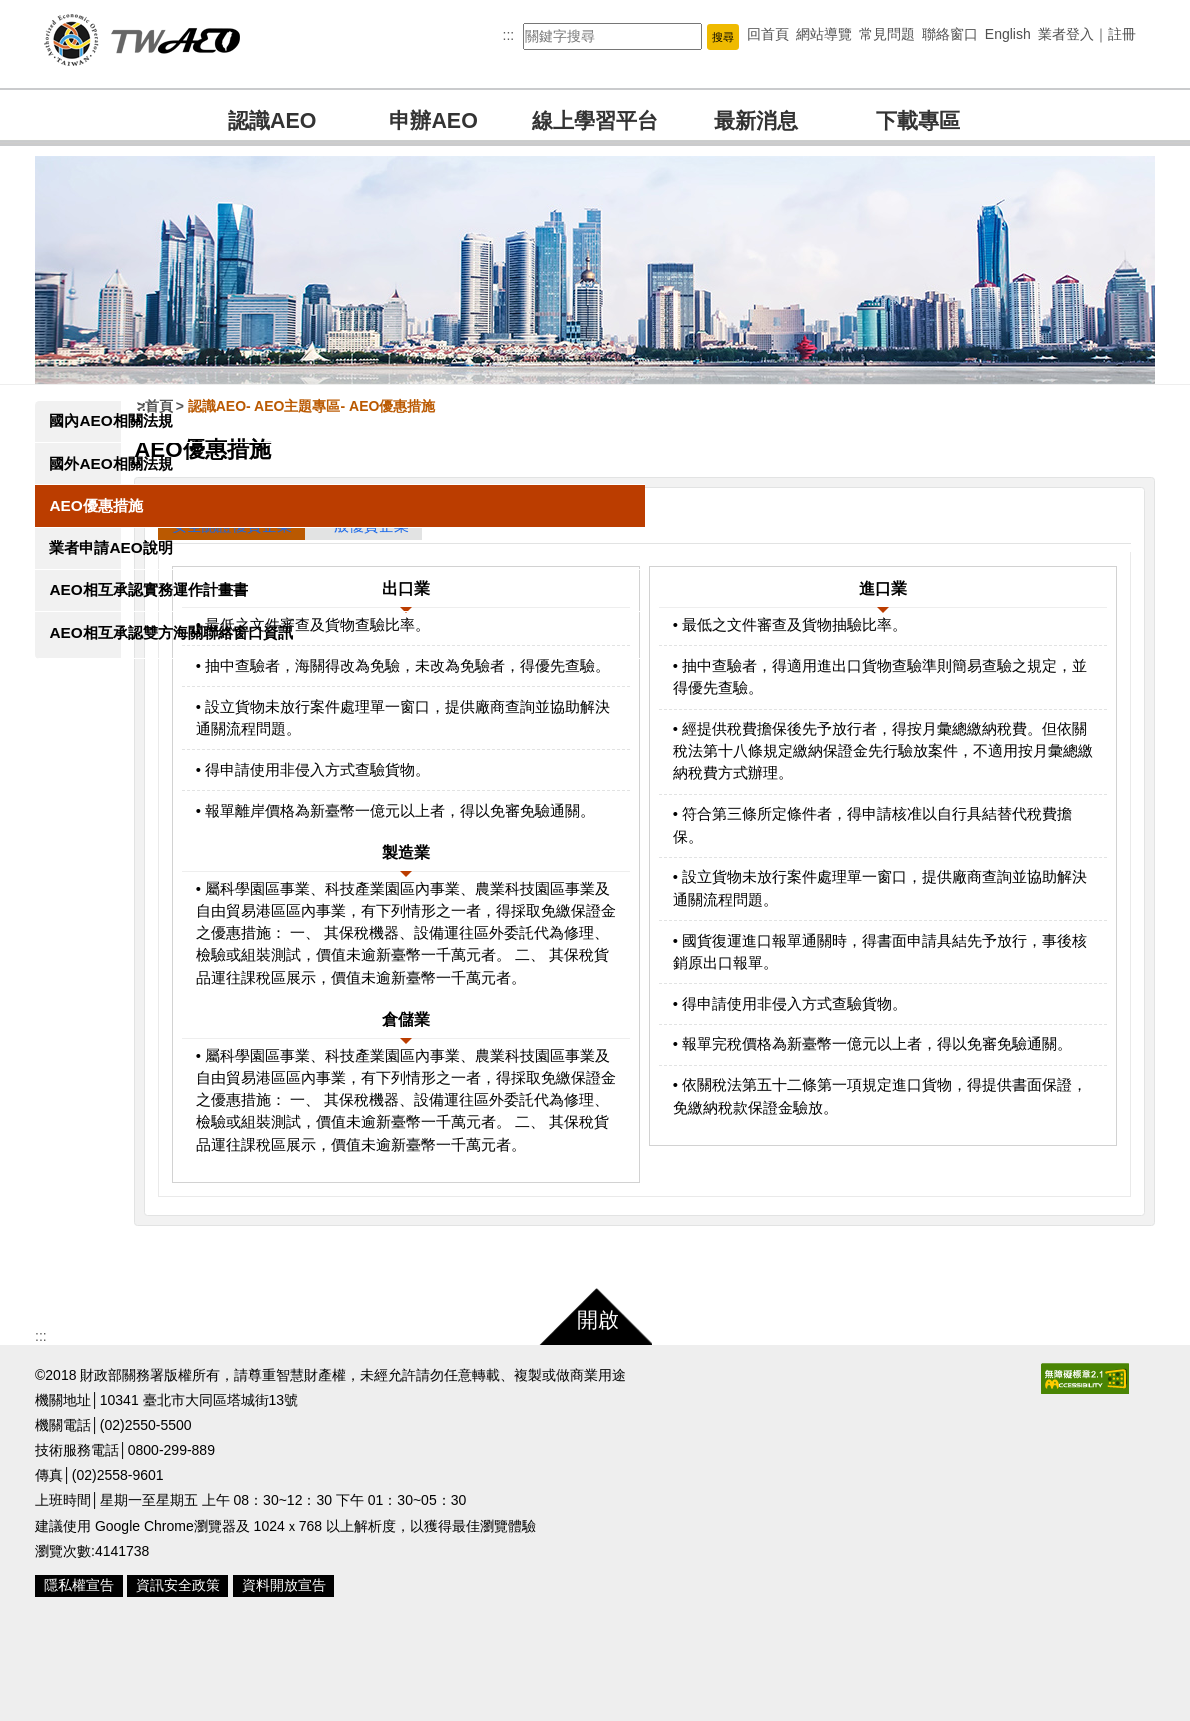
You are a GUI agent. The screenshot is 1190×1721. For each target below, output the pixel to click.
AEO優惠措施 (95, 505)
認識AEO (272, 121)
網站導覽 (824, 34)
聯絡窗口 (950, 34)
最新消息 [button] (756, 121)
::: (509, 35)
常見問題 (887, 34)
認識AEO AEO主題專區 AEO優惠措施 (388, 406)
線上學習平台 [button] (595, 121)
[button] (723, 36)
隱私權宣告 (79, 1674)
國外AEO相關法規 (110, 463)
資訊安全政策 (178, 1674)
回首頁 (768, 34)
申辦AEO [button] (433, 121)
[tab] (307, 526)
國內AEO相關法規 (110, 420)
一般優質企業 (440, 526)
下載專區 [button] (918, 121)
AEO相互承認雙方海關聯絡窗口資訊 (110, 665)
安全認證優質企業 (308, 526)
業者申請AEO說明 (110, 547)
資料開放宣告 (284, 1674)
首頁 (235, 406)
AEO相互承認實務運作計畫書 (110, 600)
